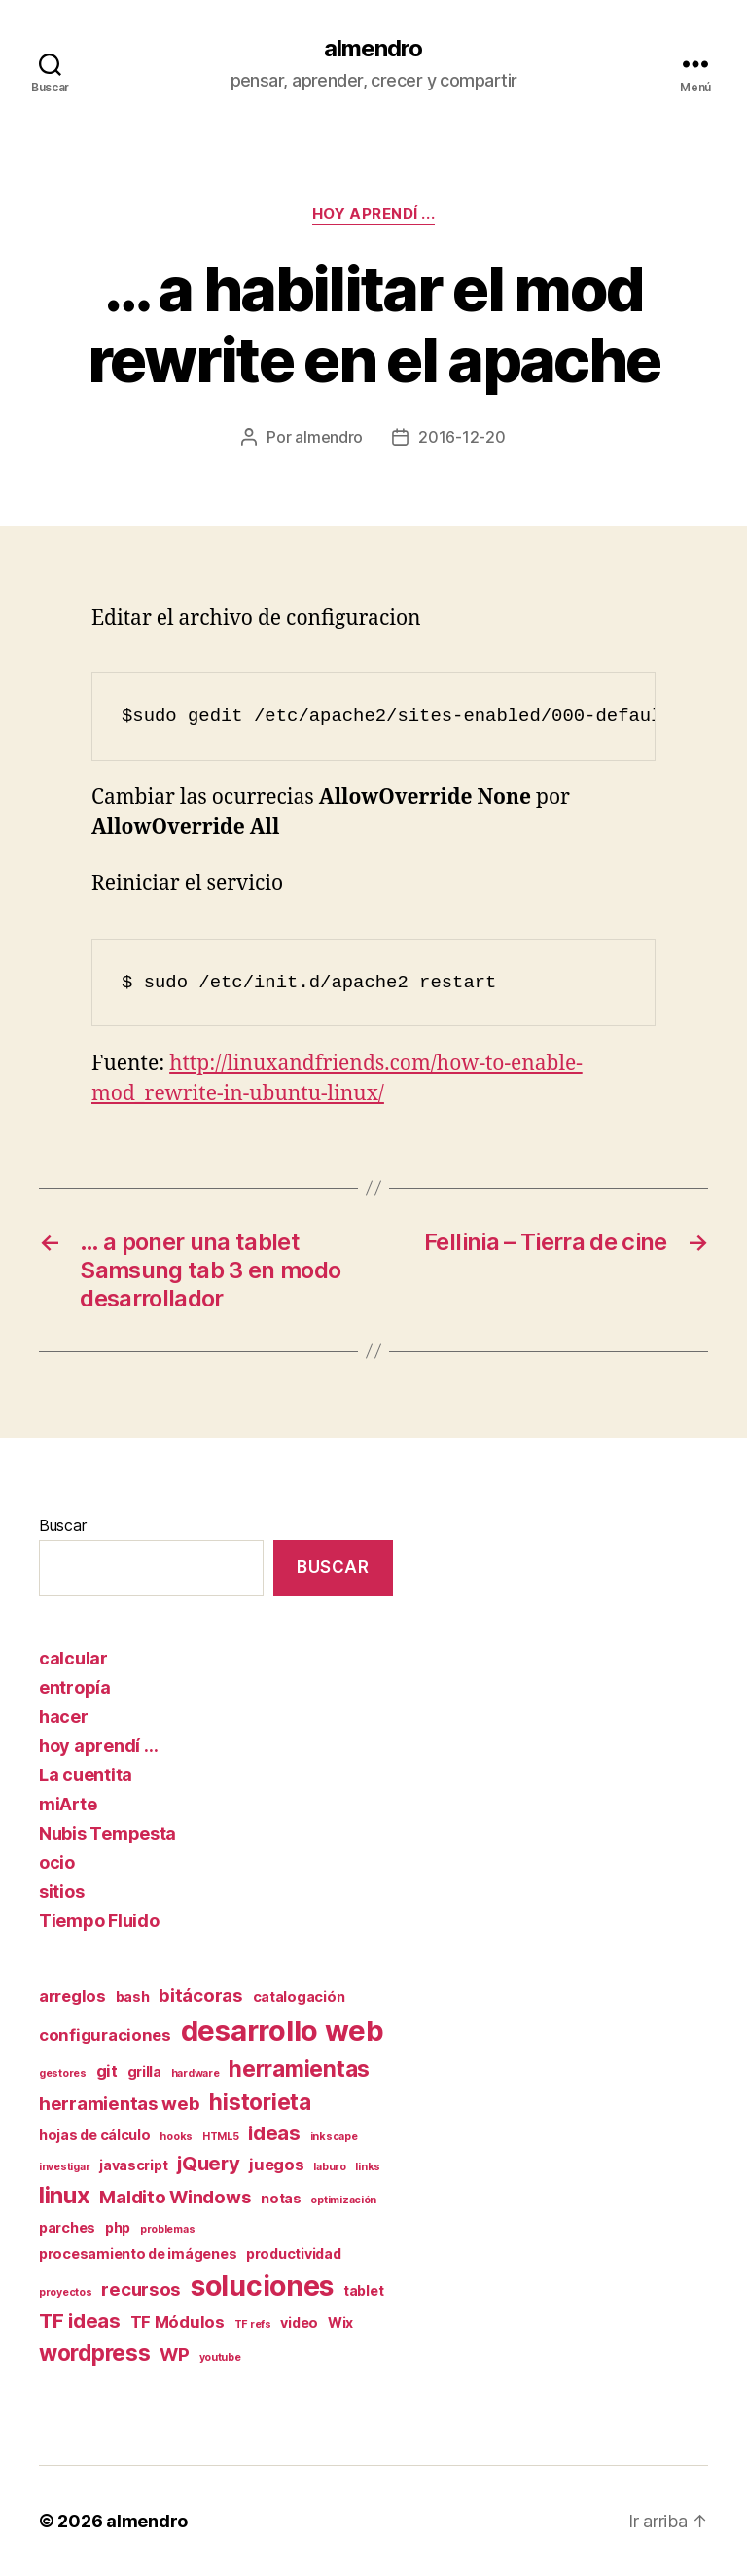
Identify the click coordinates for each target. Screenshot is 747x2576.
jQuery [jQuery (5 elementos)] (208, 2163)
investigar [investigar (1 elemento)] (64, 2167)
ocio (57, 1862)
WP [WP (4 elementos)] (174, 2354)
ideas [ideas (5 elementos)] (274, 2133)
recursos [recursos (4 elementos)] (141, 2289)
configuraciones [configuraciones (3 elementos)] (105, 2035)
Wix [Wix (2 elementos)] (340, 2322)
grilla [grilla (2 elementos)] (144, 2071)
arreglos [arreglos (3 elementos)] (72, 1996)
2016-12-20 (461, 437)
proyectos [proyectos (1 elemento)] (65, 2292)
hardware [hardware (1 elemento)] (195, 2073)
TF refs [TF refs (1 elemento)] (252, 2324)
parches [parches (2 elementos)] (67, 2227)
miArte (67, 1804)
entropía (75, 1687)
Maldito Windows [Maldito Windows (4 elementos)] (175, 2197)
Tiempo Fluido (99, 1921)
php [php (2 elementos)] (117, 2227)
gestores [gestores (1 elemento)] (63, 2073)
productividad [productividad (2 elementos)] (293, 2253)
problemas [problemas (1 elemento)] (168, 2229)
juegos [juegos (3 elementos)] (276, 2164)
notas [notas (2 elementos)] (281, 2198)
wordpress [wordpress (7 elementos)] (95, 2353)
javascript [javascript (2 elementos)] (133, 2165)
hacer (64, 1716)
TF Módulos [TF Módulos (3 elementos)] (177, 2322)
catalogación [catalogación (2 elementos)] (299, 1996)
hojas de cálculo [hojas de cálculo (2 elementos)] (95, 2135)
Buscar (62, 1525)
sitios (61, 1891)
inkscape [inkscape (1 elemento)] (334, 2136)
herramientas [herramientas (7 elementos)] (299, 2069)
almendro (373, 48)
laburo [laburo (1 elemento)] (329, 2167)
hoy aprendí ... (373, 214)
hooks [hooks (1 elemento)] (176, 2136)
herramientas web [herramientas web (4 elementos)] (119, 2104)
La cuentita (85, 1775)
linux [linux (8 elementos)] (64, 2195)
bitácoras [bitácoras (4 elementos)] (201, 1996)
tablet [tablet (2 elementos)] (363, 2290)
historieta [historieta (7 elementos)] (259, 2102)
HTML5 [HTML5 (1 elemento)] (220, 2136)
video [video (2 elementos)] (299, 2322)
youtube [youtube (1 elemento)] (220, 2357)
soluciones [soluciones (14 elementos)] (262, 2286)
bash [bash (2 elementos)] (133, 1996)
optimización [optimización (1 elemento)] (343, 2200)
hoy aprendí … (99, 1745)
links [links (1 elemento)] (367, 2167)
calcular (73, 1658)
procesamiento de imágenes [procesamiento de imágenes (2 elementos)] (137, 2253)
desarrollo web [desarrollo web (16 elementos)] (282, 2031)
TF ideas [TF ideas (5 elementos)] (80, 2320)
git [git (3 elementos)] (107, 2071)
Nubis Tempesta (107, 1833)
